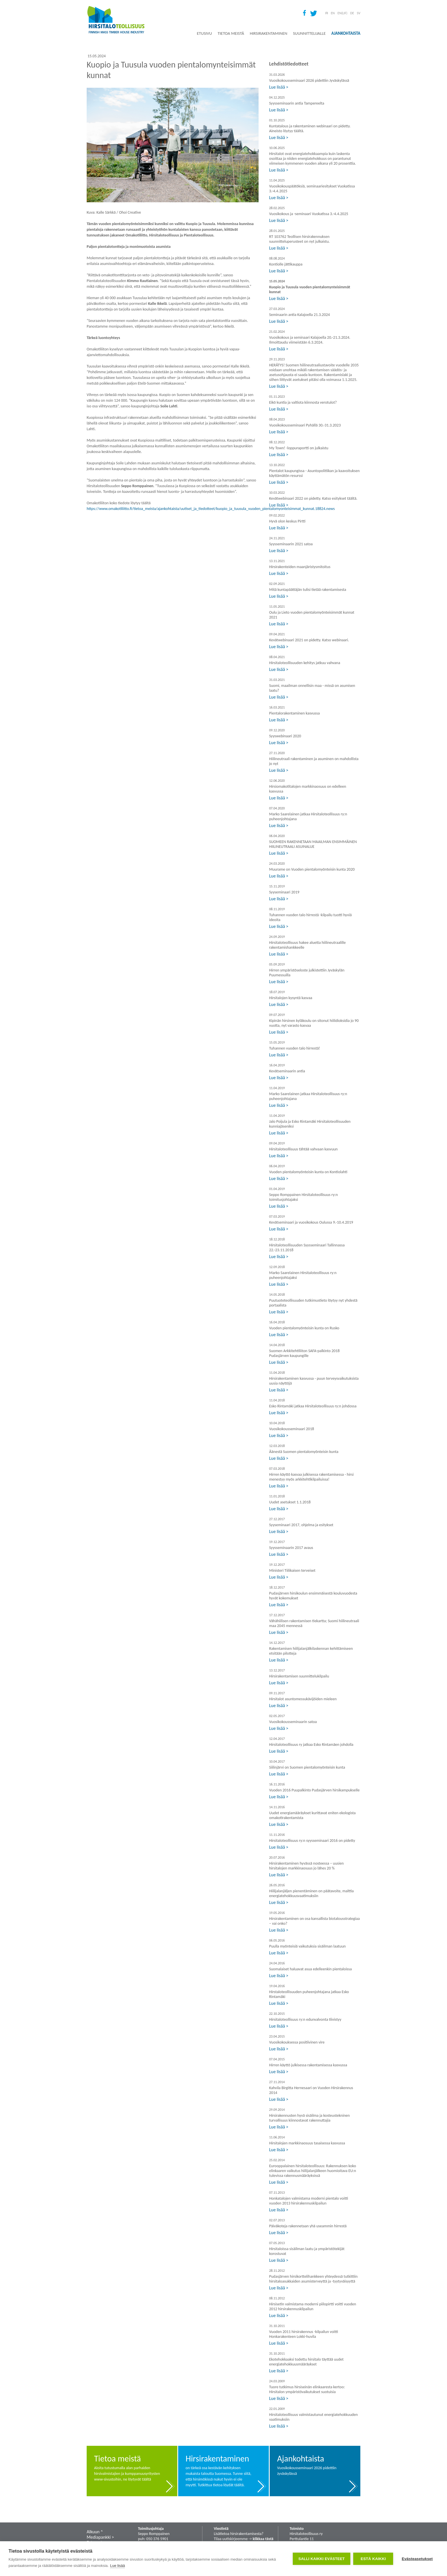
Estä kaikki (373, 2559)
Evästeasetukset (417, 2559)
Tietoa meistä (231, 33)
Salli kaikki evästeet (321, 2559)
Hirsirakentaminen (268, 33)
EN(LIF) (342, 13)
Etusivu (204, 33)
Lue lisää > (278, 87)
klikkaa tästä (263, 2538)
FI (327, 13)
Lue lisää (117, 2565)
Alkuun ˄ (95, 2531)
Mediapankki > (100, 2537)
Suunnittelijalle (309, 33)
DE (352, 13)
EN (333, 13)
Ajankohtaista (345, 33)
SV (358, 13)
